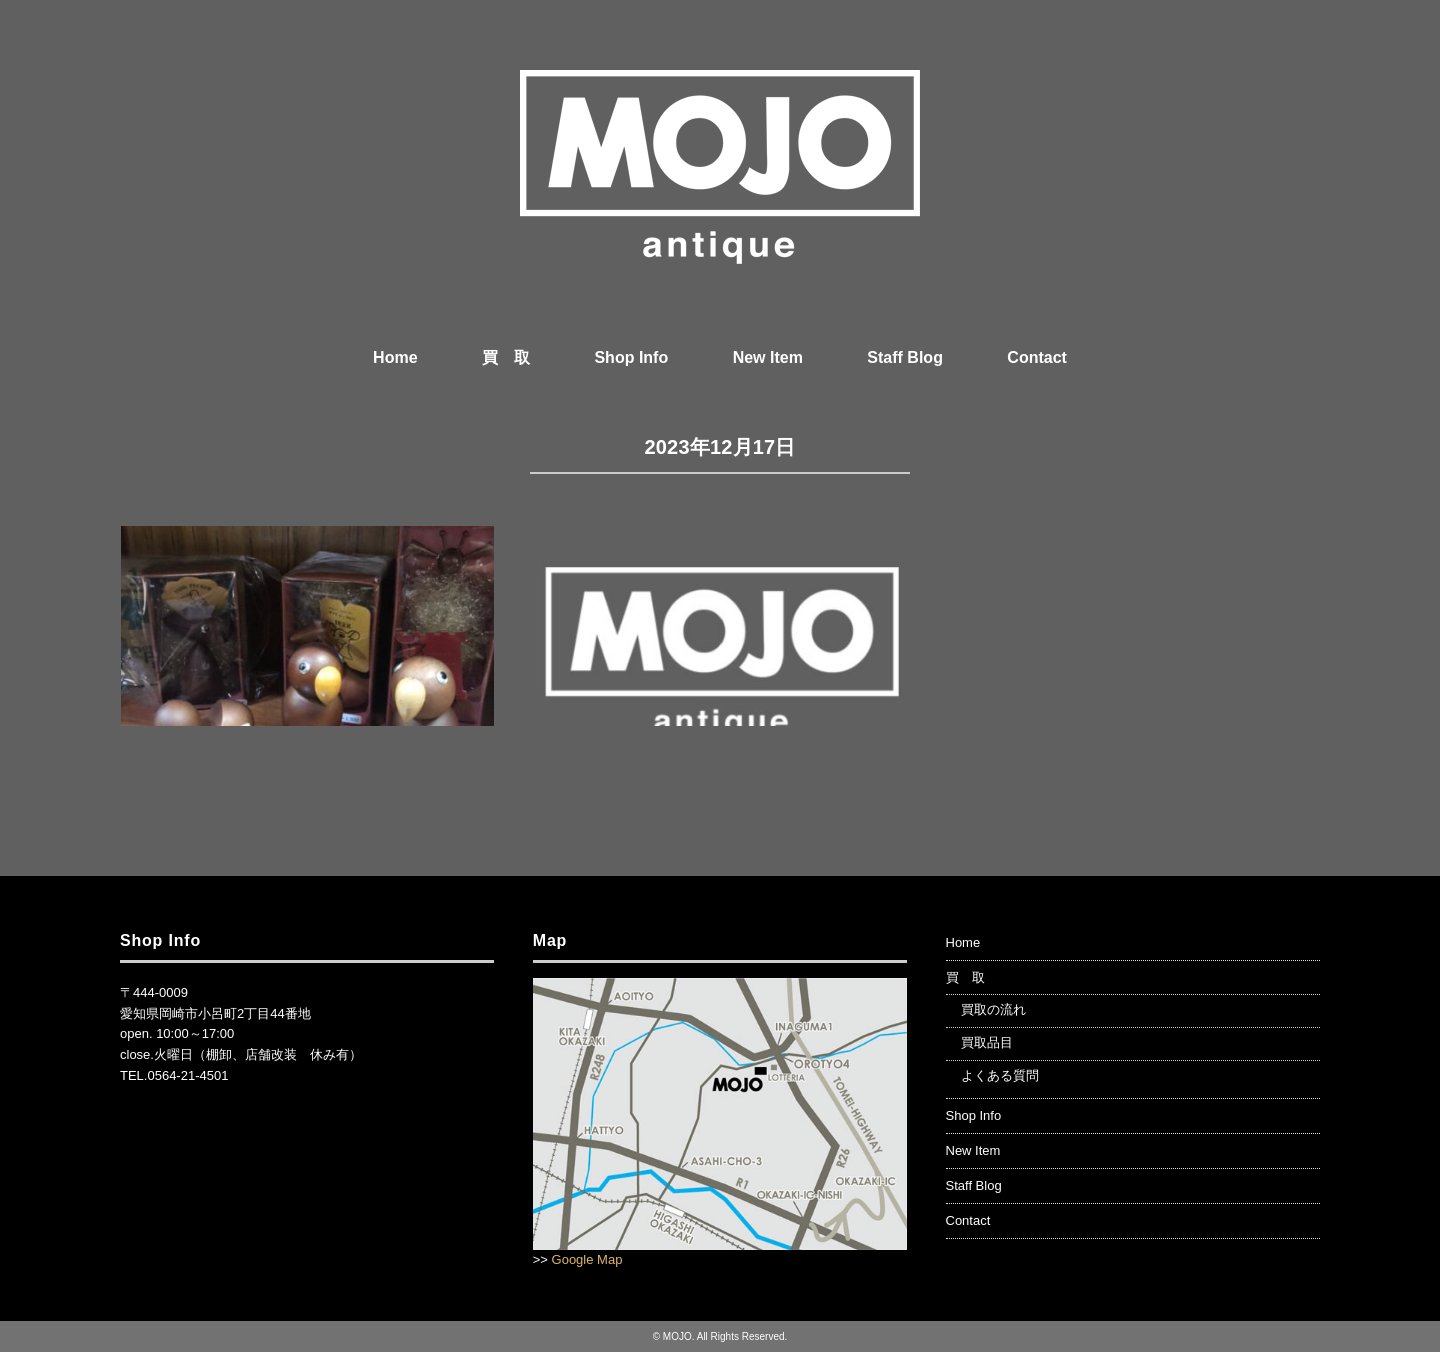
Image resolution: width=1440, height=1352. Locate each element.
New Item (768, 357)
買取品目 (987, 1042)
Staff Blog (905, 357)
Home (395, 357)
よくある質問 (1000, 1075)
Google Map (587, 1259)
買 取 (506, 357)
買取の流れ (993, 1009)
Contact (1037, 357)
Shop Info (631, 357)
